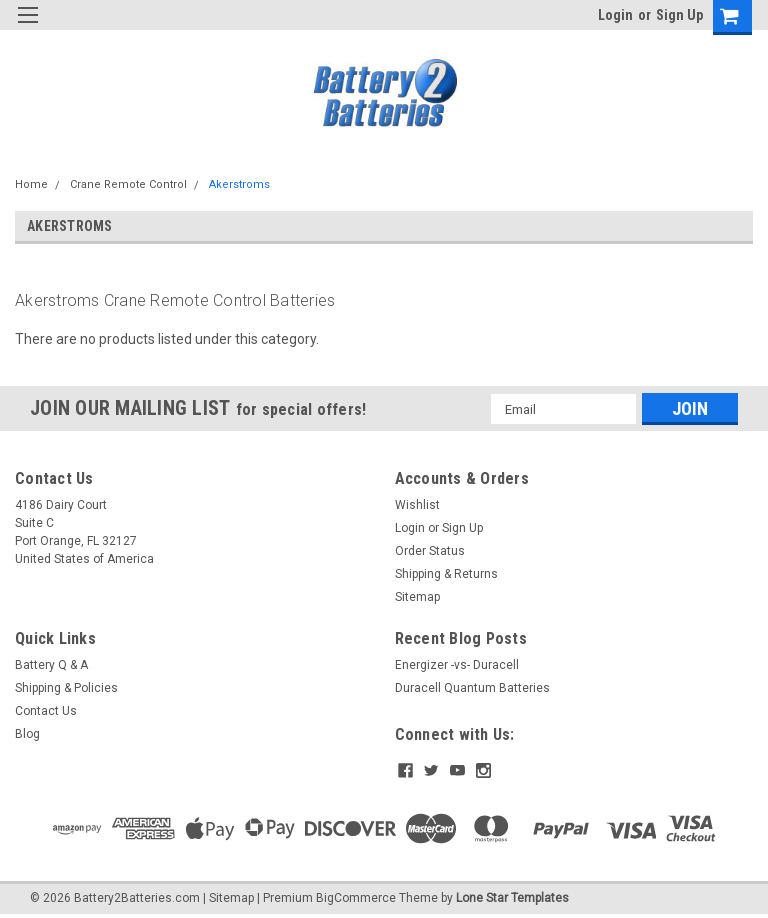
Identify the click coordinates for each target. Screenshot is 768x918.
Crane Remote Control (128, 184)
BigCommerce (356, 898)
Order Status (430, 551)
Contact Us (46, 711)
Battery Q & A (51, 665)
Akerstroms (239, 184)
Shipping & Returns (446, 574)
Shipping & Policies (66, 688)
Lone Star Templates (512, 898)
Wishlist (417, 505)
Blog (27, 734)
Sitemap (417, 597)
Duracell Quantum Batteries (472, 688)
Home (31, 184)
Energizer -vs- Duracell (457, 665)
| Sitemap (228, 898)
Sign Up (679, 15)
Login (615, 15)
